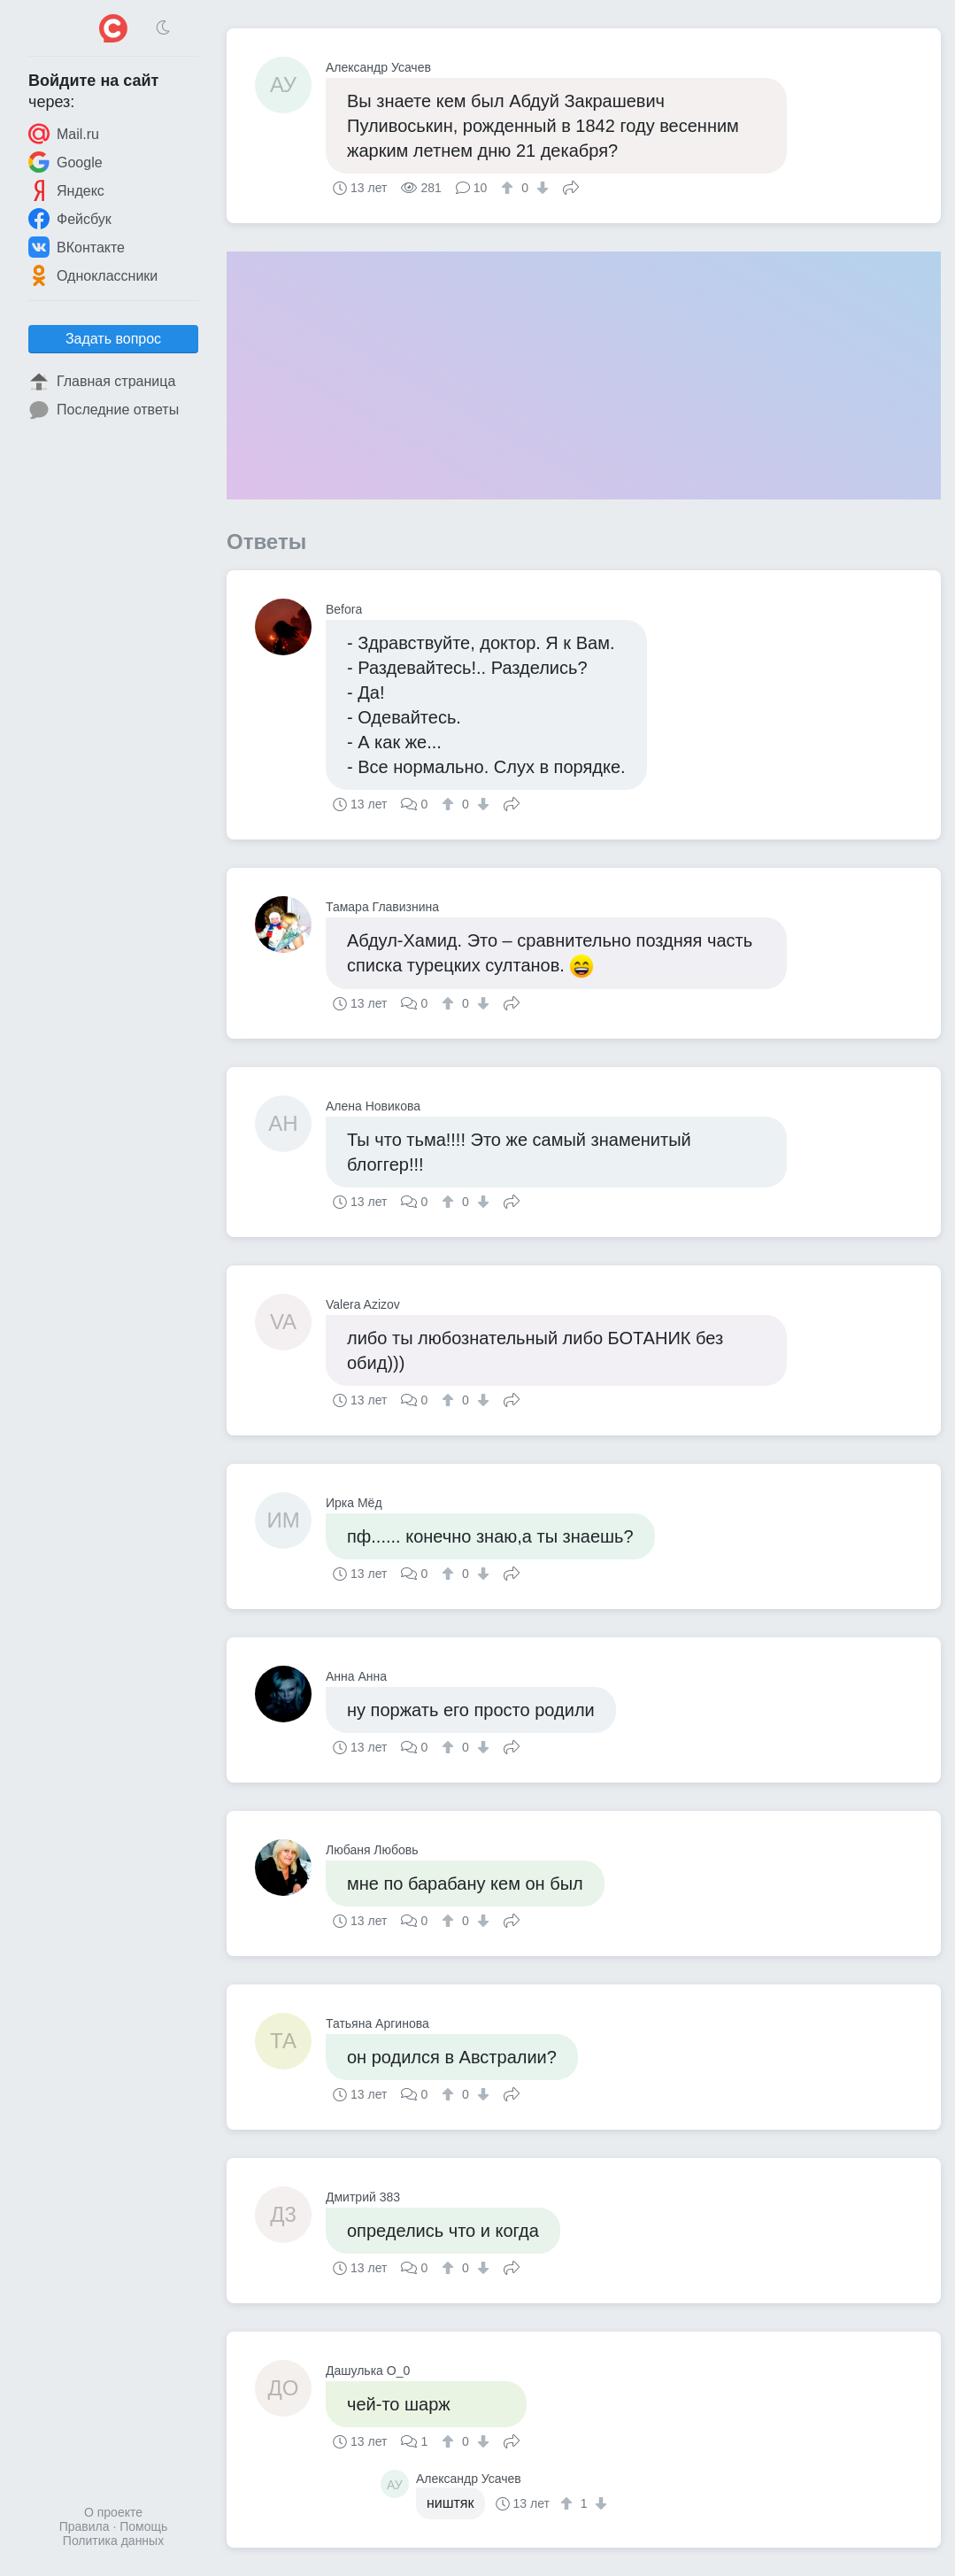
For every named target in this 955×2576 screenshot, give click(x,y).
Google (65, 162)
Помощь (143, 2526)
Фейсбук (70, 218)
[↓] (540, 188)
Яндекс (66, 190)
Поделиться (571, 186)
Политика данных (113, 2540)
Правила (84, 2526)
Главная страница (101, 381)
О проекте (113, 2512)
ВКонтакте (76, 247)
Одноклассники (93, 275)
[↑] (509, 188)
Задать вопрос (113, 338)
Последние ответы (103, 410)
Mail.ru (63, 133)
